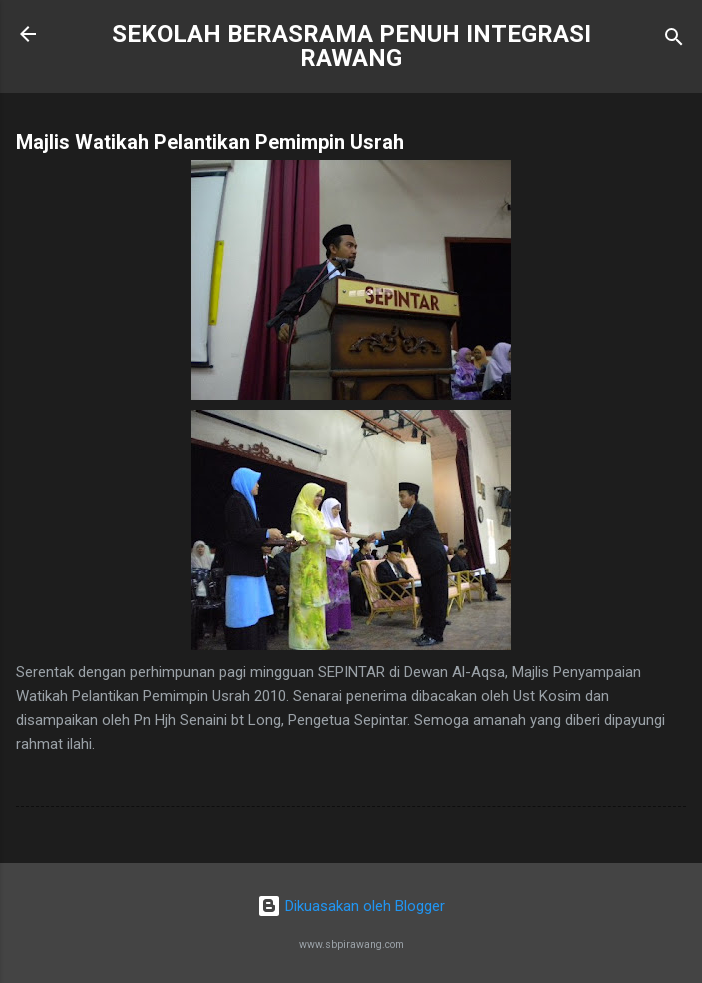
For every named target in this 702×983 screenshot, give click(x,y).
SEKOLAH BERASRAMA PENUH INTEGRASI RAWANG (351, 46)
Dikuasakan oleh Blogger (351, 906)
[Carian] (674, 40)
